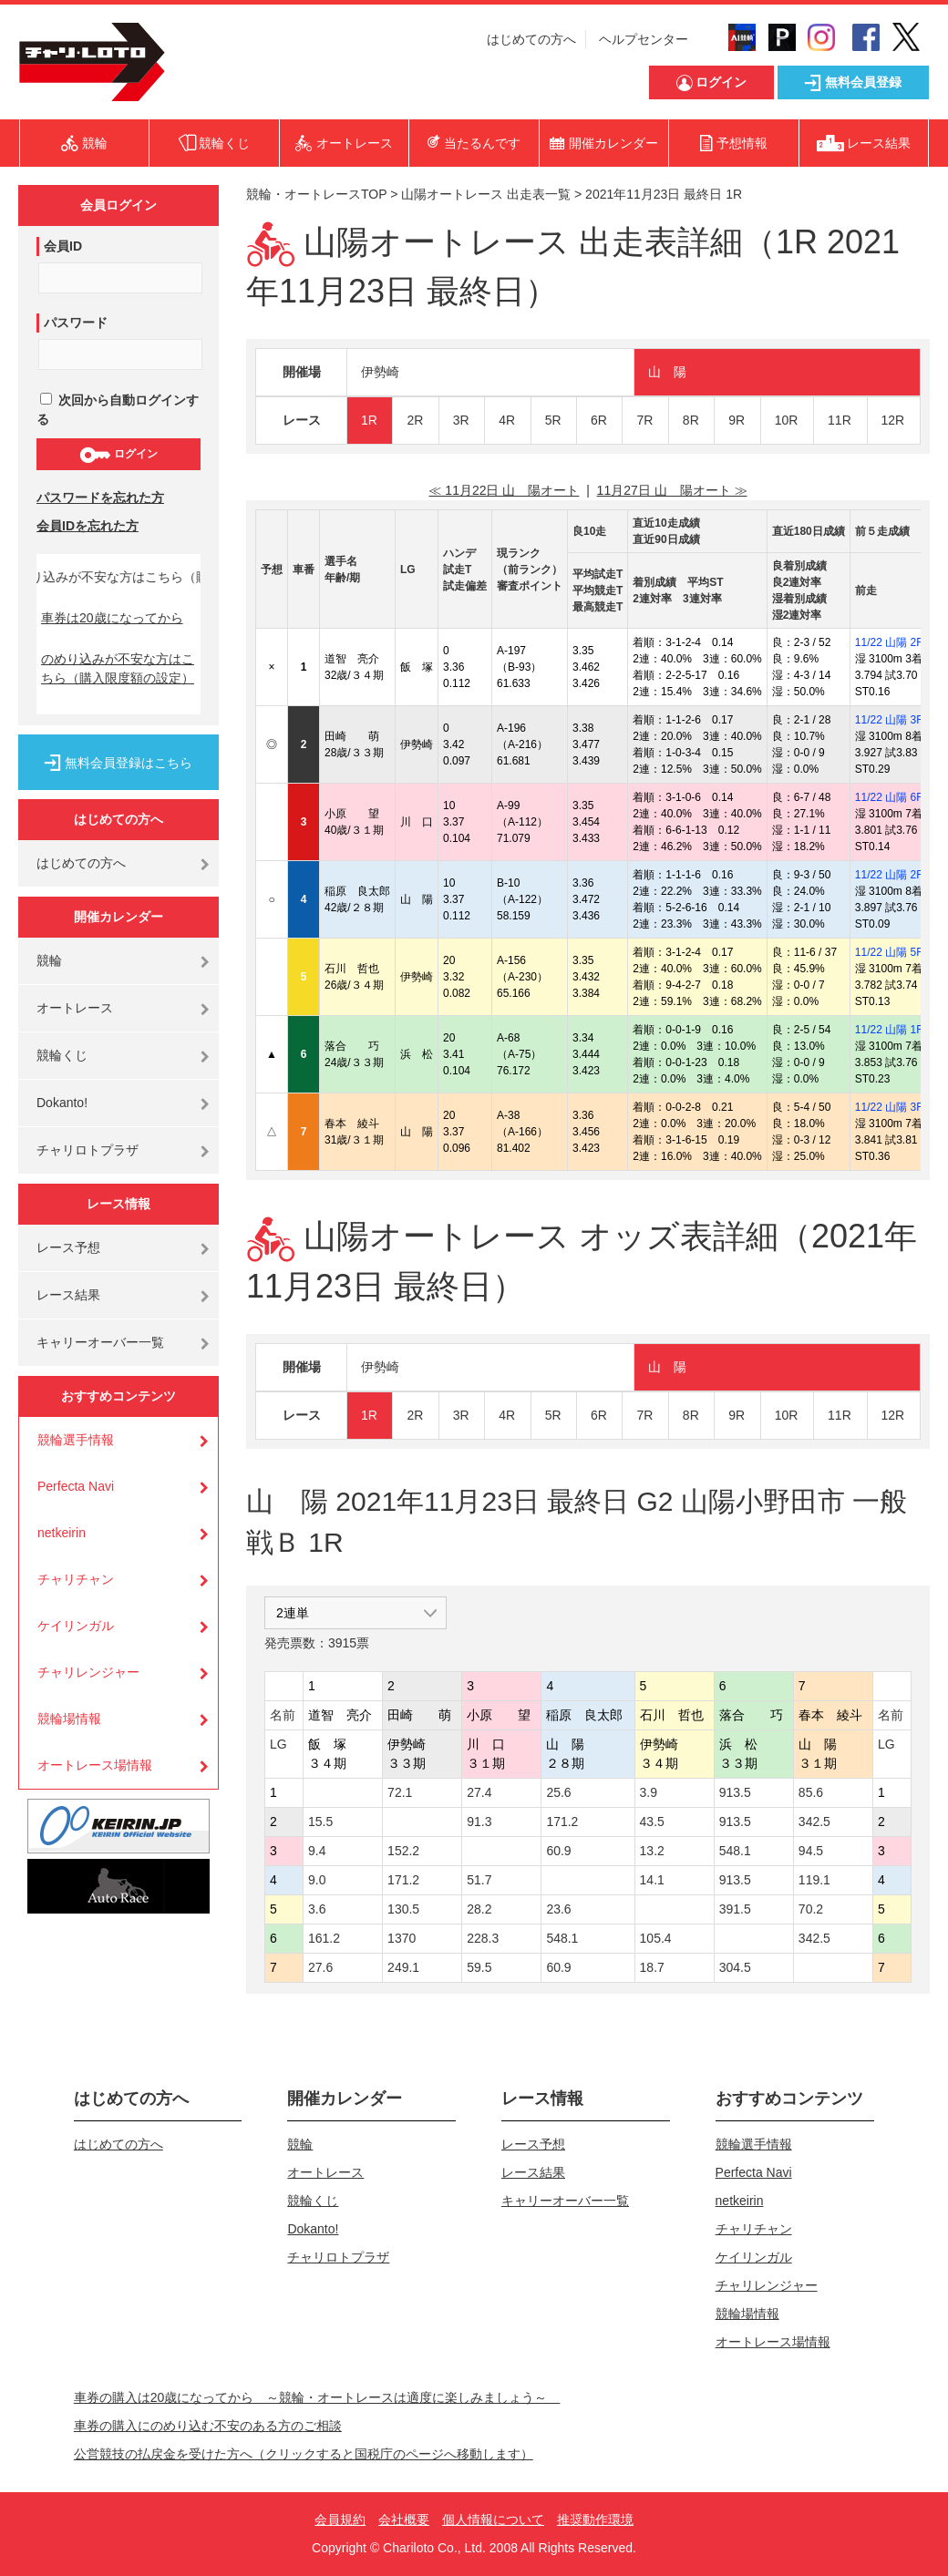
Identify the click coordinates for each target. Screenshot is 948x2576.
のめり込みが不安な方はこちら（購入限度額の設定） (117, 668)
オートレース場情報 (94, 1765)
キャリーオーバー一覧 (100, 1342)
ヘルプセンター (643, 39)
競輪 (49, 960)
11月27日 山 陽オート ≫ (672, 490)
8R (691, 420)
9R (736, 420)
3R (461, 420)
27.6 (320, 1967)
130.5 (403, 1909)
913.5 (735, 1792)
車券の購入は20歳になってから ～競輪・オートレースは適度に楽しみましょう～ (317, 2397)
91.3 (479, 1821)
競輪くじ (62, 1055)
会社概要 (403, 2519)
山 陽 (667, 371)
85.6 (811, 1792)
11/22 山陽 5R (889, 952)
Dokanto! (62, 1102)
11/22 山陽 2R (889, 642)
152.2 (403, 1850)
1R (369, 420)
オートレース (74, 1008)
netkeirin (61, 1532)
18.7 (652, 1967)
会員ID (63, 246)
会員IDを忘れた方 (87, 525)
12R (893, 420)
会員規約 (340, 2519)
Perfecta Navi (75, 1486)
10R (787, 420)
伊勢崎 (380, 371)
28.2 (479, 1909)
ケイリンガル (75, 1625)
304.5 (735, 1967)
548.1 (735, 1850)
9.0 (316, 1880)
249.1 (403, 1967)
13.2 (652, 1850)
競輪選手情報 (75, 1439)
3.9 (648, 1792)
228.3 (483, 1938)
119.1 (814, 1880)
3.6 (316, 1909)
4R (507, 420)
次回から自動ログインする (117, 409)
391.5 (735, 1909)
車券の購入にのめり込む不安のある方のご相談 (208, 2425)
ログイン (118, 454)
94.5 (811, 1850)
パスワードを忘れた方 (100, 497)
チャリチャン (75, 1579)
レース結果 (68, 1295)
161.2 (324, 1938)
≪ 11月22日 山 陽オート (503, 490)
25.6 (558, 1792)
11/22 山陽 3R (889, 719)
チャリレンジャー (88, 1672)
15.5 (320, 1821)
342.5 (814, 1821)
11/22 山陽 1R (889, 1029)
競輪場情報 (69, 1718)
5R (553, 420)
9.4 (316, 1850)
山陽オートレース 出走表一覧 (486, 194)
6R (599, 420)
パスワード (76, 322)
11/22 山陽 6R (889, 797)
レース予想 (68, 1247)
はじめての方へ (531, 39)
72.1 (399, 1792)
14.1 (652, 1880)
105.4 (656, 1938)
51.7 (479, 1880)
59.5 (479, 1967)
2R (415, 420)
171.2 (562, 1821)
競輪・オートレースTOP (316, 194)
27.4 (479, 1792)
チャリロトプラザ (87, 1150)
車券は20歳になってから (112, 618)
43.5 (652, 1821)
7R (644, 420)
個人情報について (493, 2519)
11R (839, 420)
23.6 (558, 1909)
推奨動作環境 (595, 2519)
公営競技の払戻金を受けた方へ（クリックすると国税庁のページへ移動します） (303, 2454)
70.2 (811, 1909)
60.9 (558, 1850)
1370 (401, 1938)
